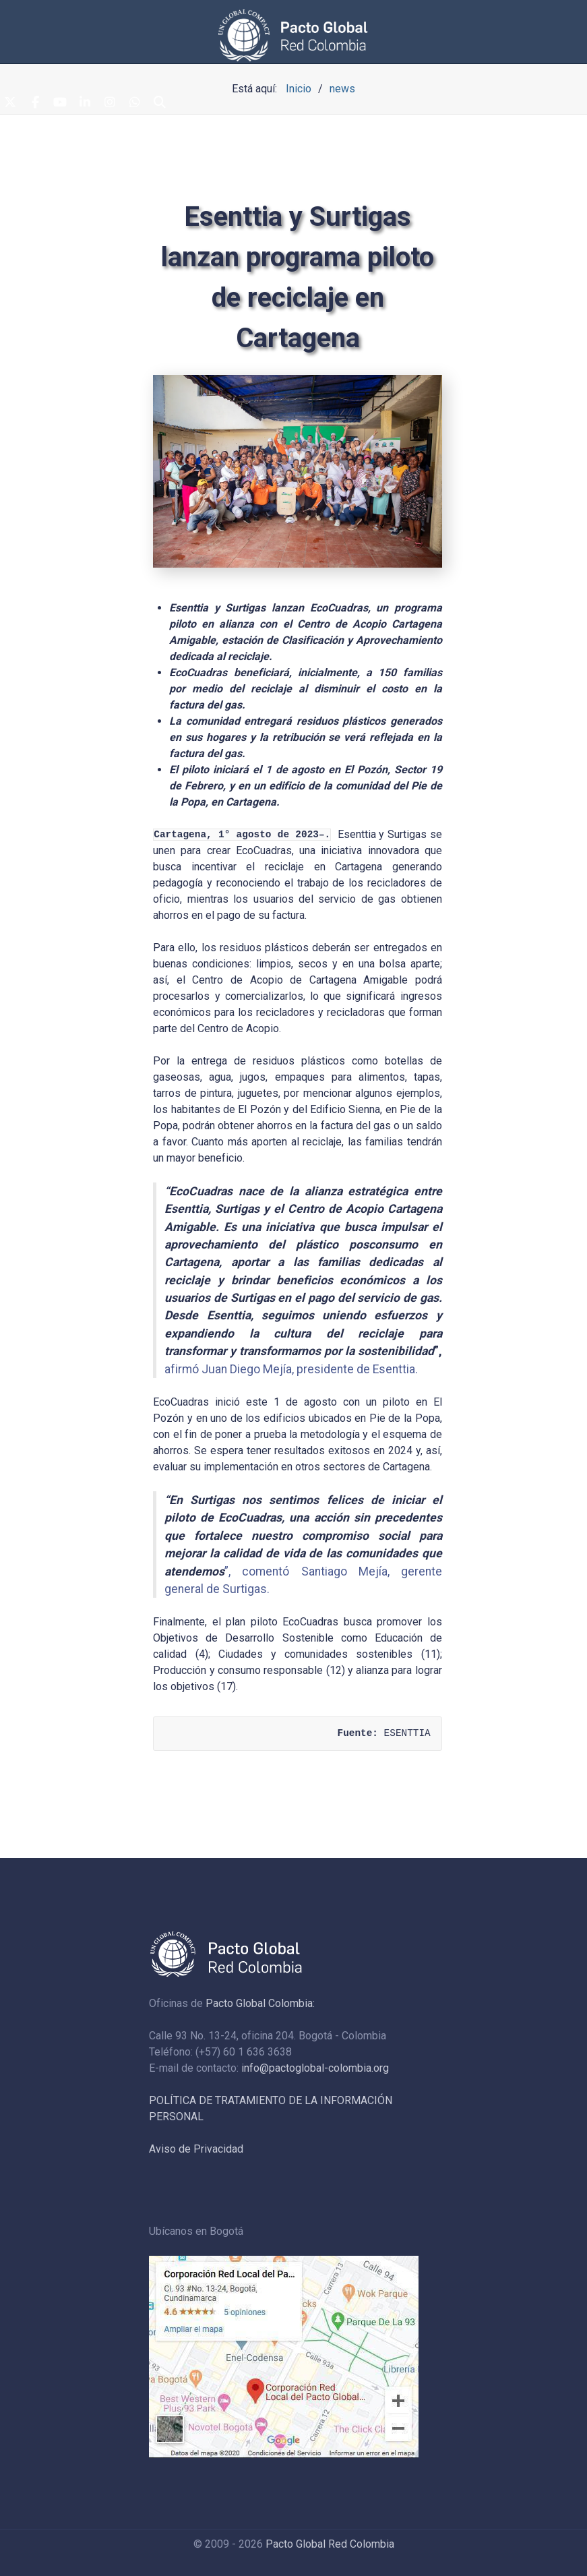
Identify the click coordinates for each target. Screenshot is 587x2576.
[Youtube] (60, 103)
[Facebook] (35, 103)
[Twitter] (10, 103)
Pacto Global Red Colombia (330, 2544)
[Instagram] (110, 103)
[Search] (160, 103)
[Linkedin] (85, 103)
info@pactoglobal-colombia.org (315, 2068)
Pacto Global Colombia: (260, 2003)
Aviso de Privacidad (196, 2149)
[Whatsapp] (135, 103)
